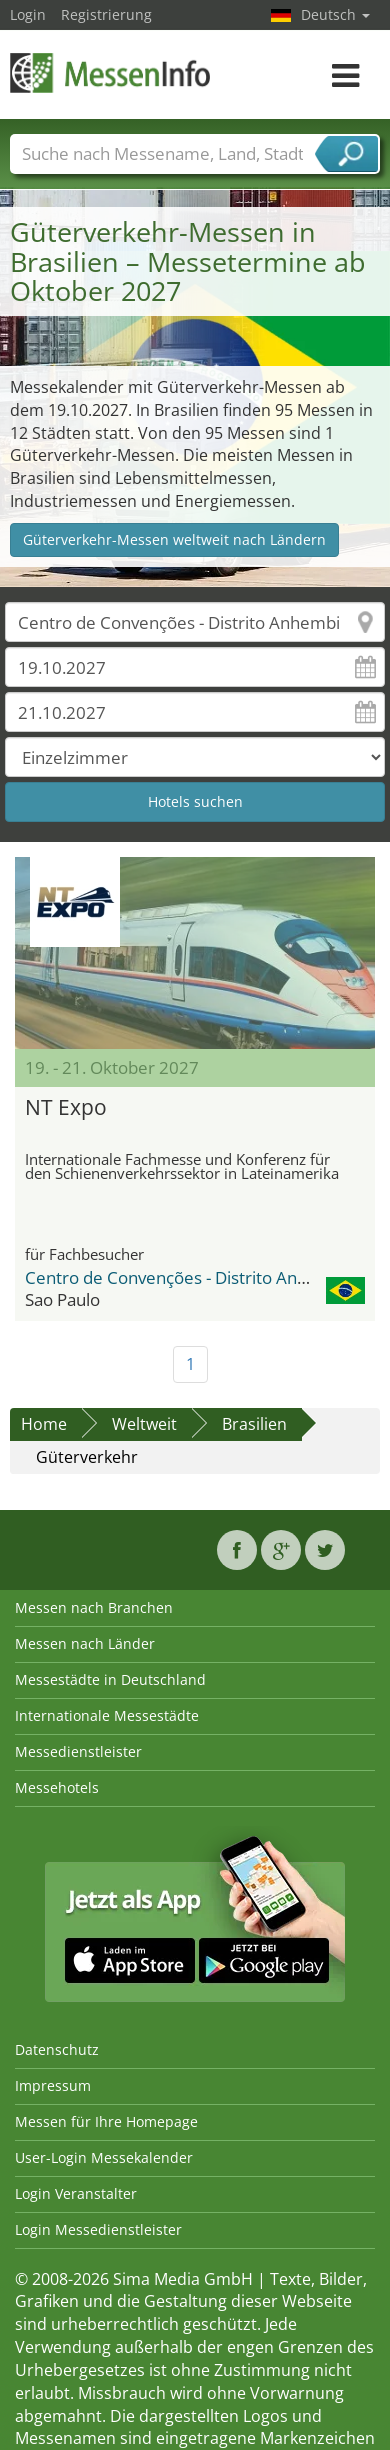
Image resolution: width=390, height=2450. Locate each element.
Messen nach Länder (85, 1643)
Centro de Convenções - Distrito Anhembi (186, 1277)
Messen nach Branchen (94, 1607)
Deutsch (335, 14)
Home (44, 1424)
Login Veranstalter (76, 2193)
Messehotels (57, 1787)
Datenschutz (57, 2049)
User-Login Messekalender (104, 2157)
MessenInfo (110, 72)
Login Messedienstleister (98, 2229)
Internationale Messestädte (107, 1715)
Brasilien (254, 1424)
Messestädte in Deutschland (110, 1679)
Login (28, 14)
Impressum (53, 2085)
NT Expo (66, 1107)
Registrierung (106, 14)
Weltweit (144, 1424)
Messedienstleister (78, 1751)
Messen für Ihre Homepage (106, 2121)
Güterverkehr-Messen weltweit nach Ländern (174, 539)
